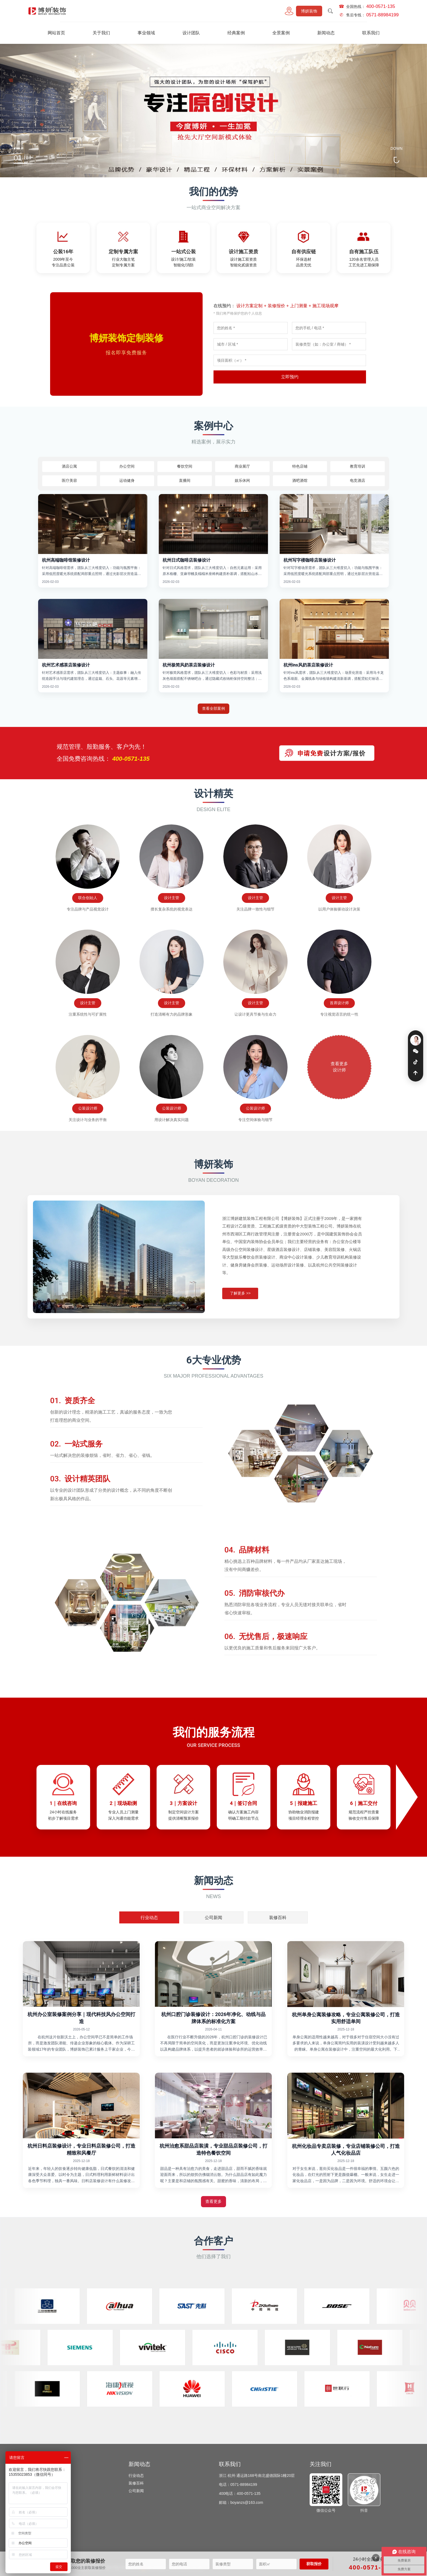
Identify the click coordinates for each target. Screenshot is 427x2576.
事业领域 (146, 33)
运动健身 (127, 480)
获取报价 (314, 2564)
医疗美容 (69, 480)
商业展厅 (45, 2521)
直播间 (184, 480)
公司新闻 (136, 2491)
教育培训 (357, 466)
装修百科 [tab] (277, 1917)
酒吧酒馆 (299, 480)
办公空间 (127, 466)
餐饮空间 (45, 2491)
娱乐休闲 (242, 480)
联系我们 (371, 33)
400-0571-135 (371, 2567)
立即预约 (289, 376)
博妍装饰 (309, 11)
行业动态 (136, 2475)
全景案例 (281, 33)
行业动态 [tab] (149, 1917)
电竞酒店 (357, 480)
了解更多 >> (240, 1317)
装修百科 (136, 2483)
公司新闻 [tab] (213, 1917)
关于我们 (101, 33)
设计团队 (191, 33)
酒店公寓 (69, 466)
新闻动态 (326, 33)
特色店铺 (299, 466)
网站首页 (56, 33)
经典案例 (236, 33)
